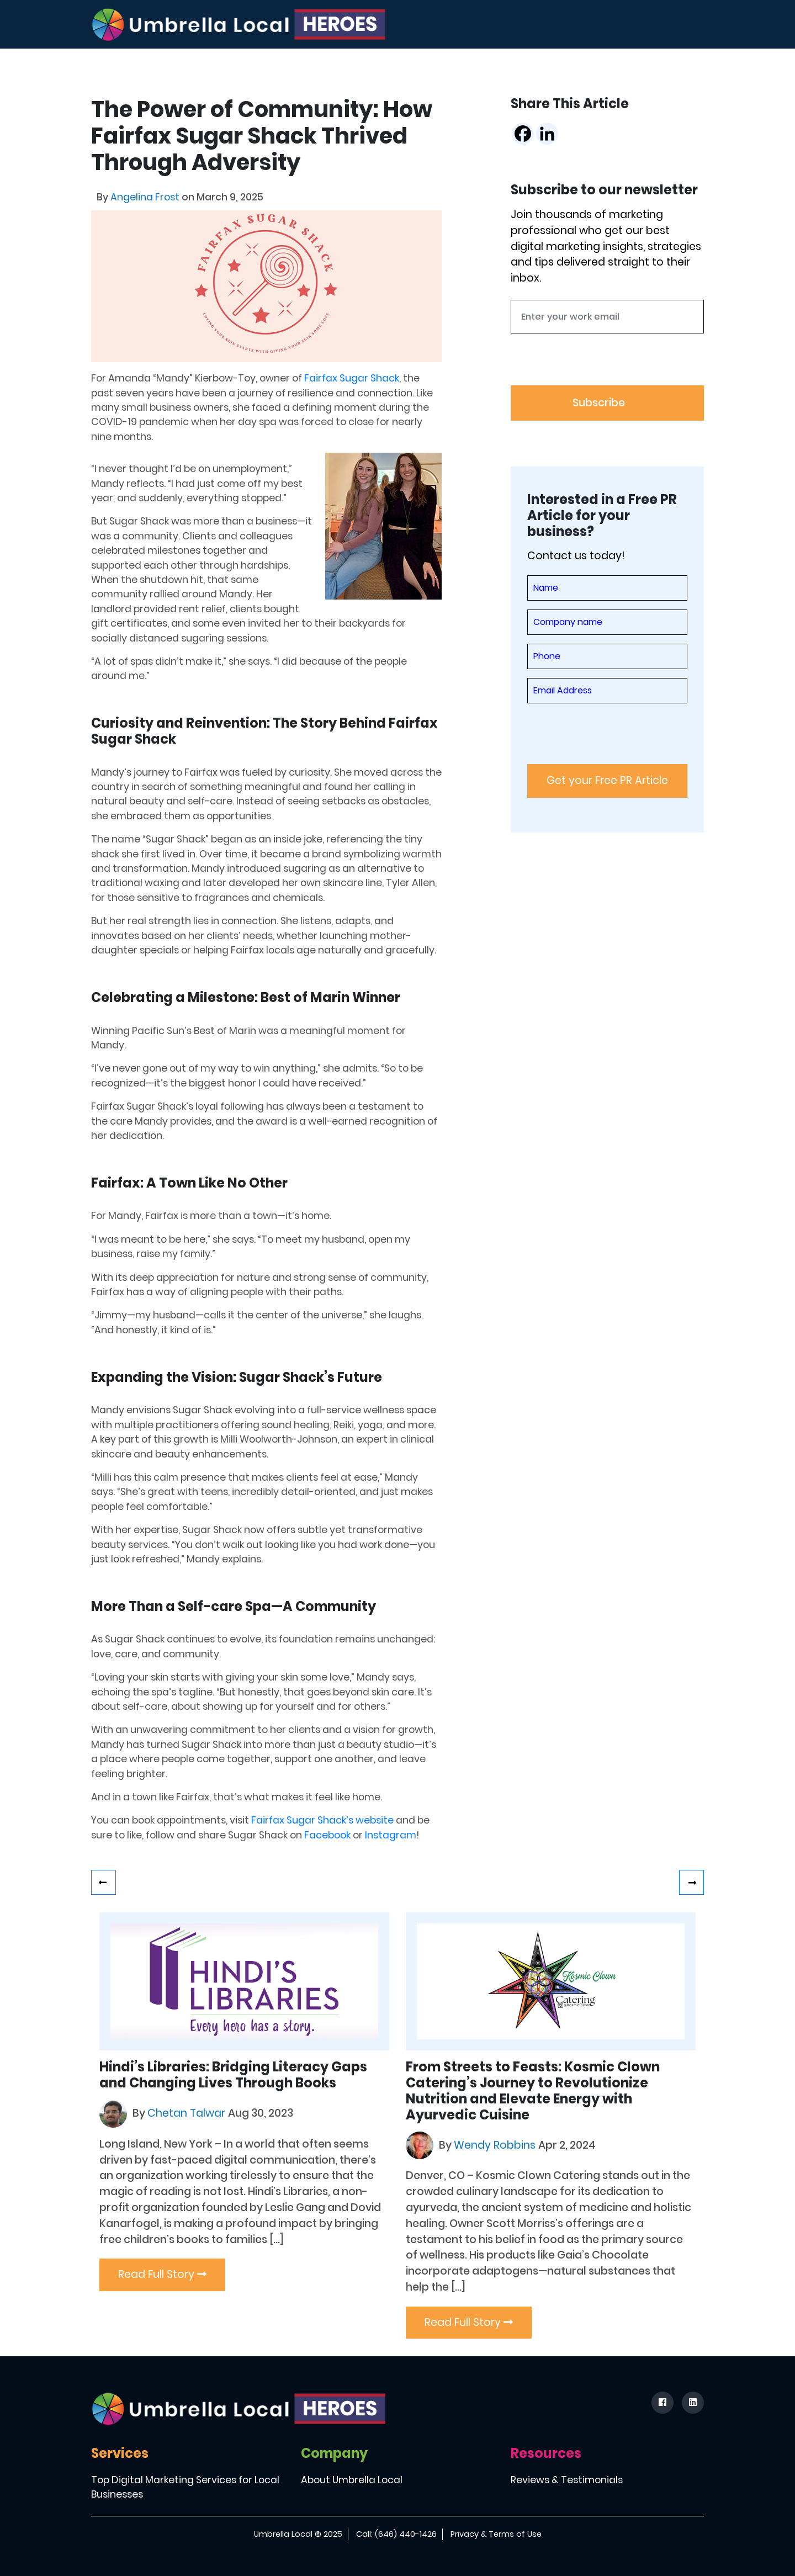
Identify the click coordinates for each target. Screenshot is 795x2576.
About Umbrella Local (351, 2480)
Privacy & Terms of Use (496, 2534)
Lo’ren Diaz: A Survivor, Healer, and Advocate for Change (103, 1882)
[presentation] (595, 363)
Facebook (327, 1835)
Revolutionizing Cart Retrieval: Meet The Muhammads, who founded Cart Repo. (691, 1882)
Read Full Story (162, 2274)
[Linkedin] (547, 134)
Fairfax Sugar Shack (351, 378)
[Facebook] (523, 134)
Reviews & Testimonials (567, 2480)
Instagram (390, 1835)
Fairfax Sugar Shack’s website (322, 1820)
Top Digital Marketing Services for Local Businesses (185, 2487)
